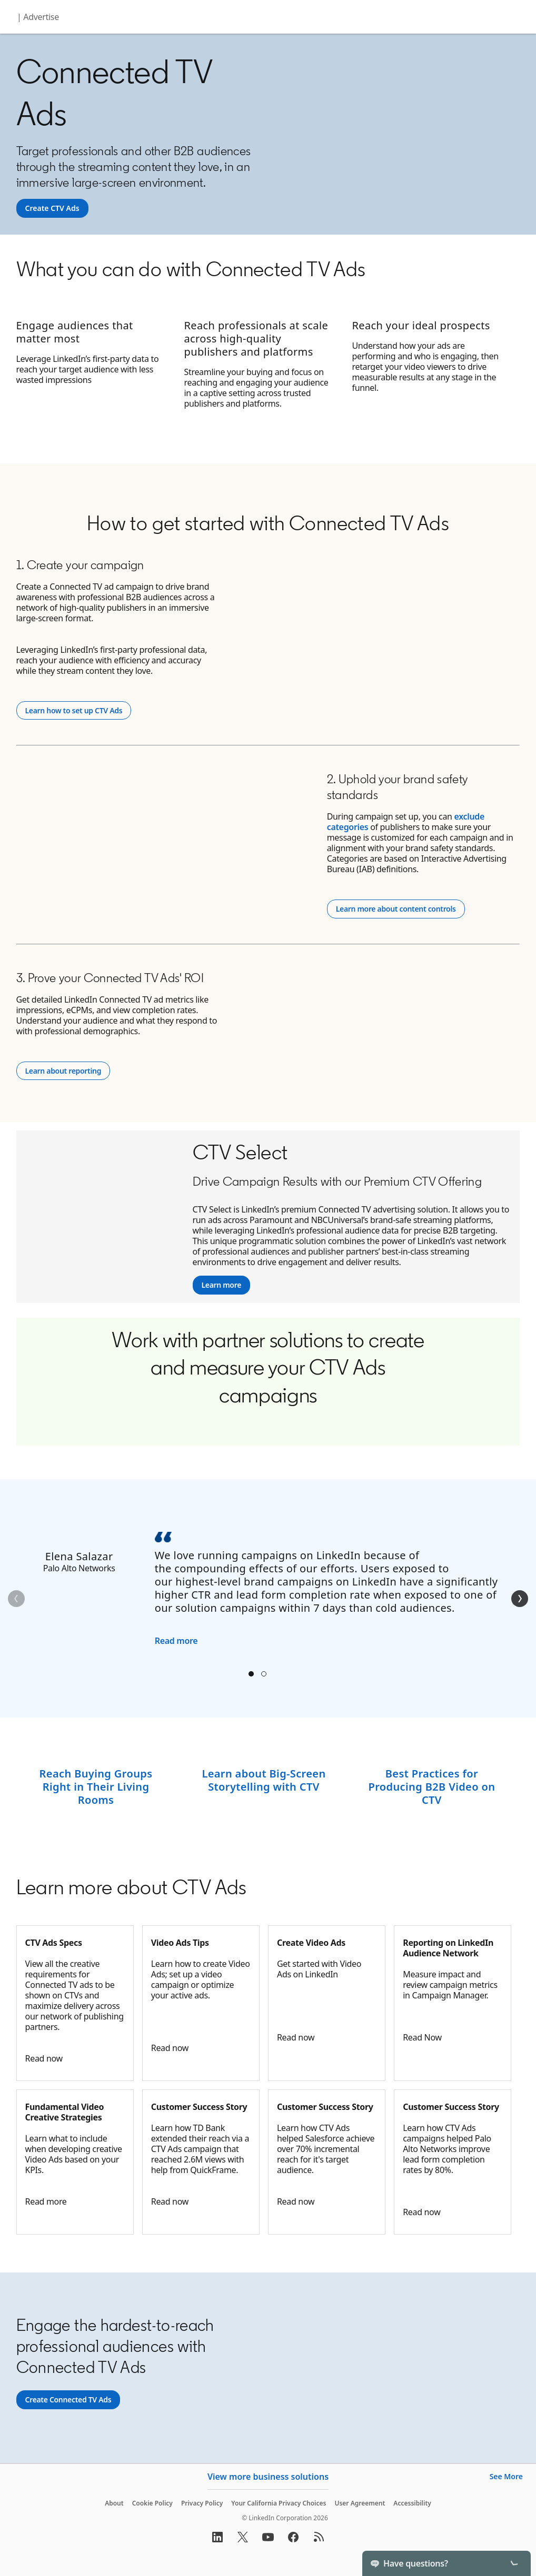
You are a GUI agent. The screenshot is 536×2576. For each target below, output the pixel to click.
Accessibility (412, 2503)
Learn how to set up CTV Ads (78, 710)
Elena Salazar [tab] (251, 1673)
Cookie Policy (152, 2503)
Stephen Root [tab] (263, 1673)
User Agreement (359, 2503)
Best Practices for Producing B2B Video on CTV (431, 1786)
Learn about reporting (63, 1071)
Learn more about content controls (398, 909)
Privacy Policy (202, 2503)
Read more (176, 1640)
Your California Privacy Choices (278, 2503)
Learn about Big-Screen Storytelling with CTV (263, 1780)
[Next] (519, 1598)
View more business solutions (268, 2476)
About (114, 2503)
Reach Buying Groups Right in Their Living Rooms (96, 1786)
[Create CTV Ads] (52, 208)
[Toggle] (513, 2563)
